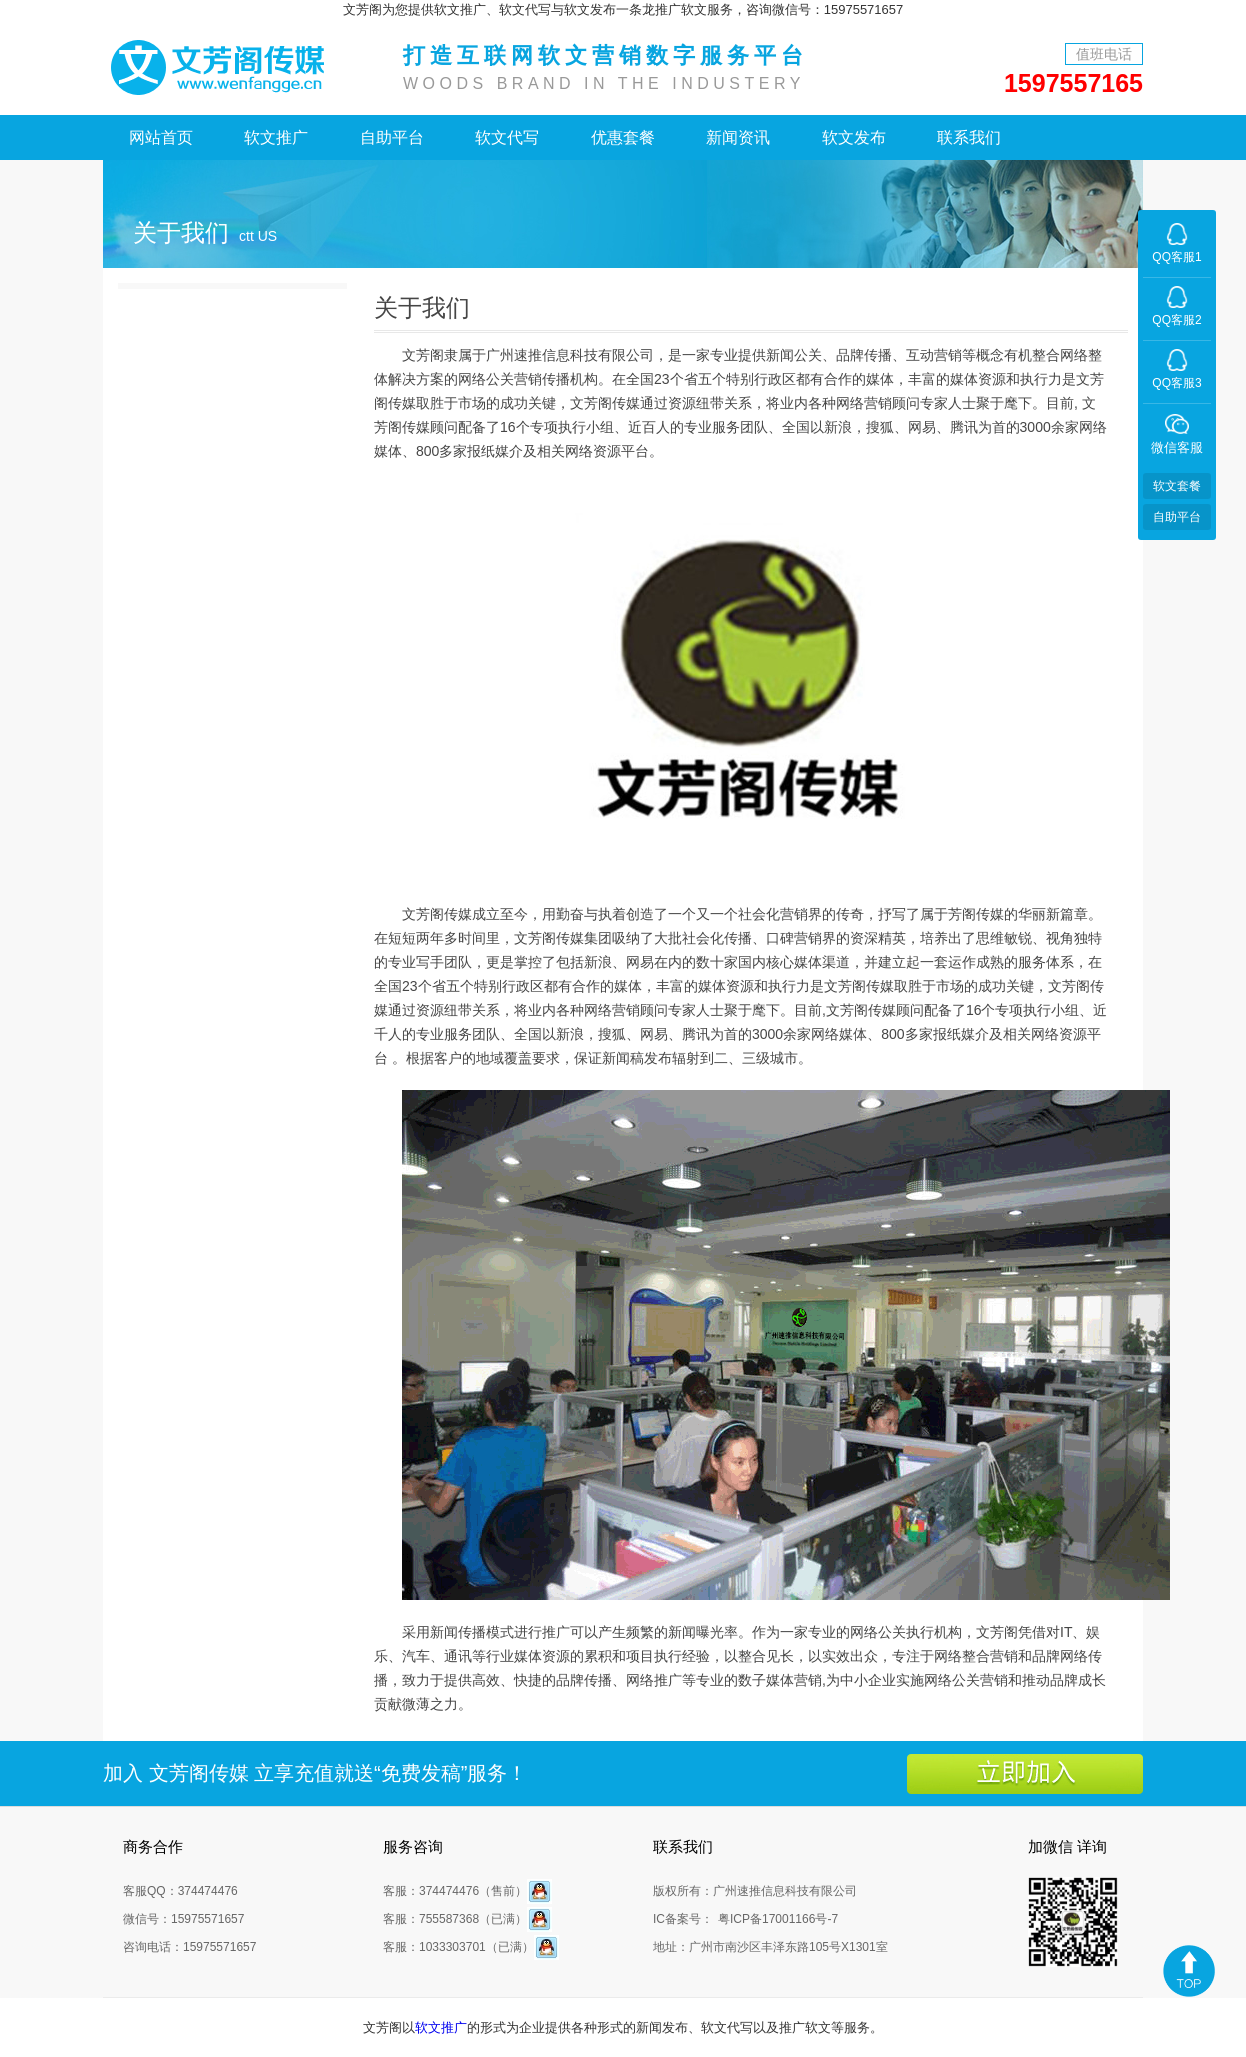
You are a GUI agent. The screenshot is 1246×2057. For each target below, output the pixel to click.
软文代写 (507, 137)
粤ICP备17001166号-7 (778, 1919)
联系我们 (969, 137)
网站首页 (161, 137)
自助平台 (392, 137)
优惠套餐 (623, 137)
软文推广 (276, 137)
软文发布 (854, 137)
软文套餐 (1177, 486)
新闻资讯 (738, 137)
